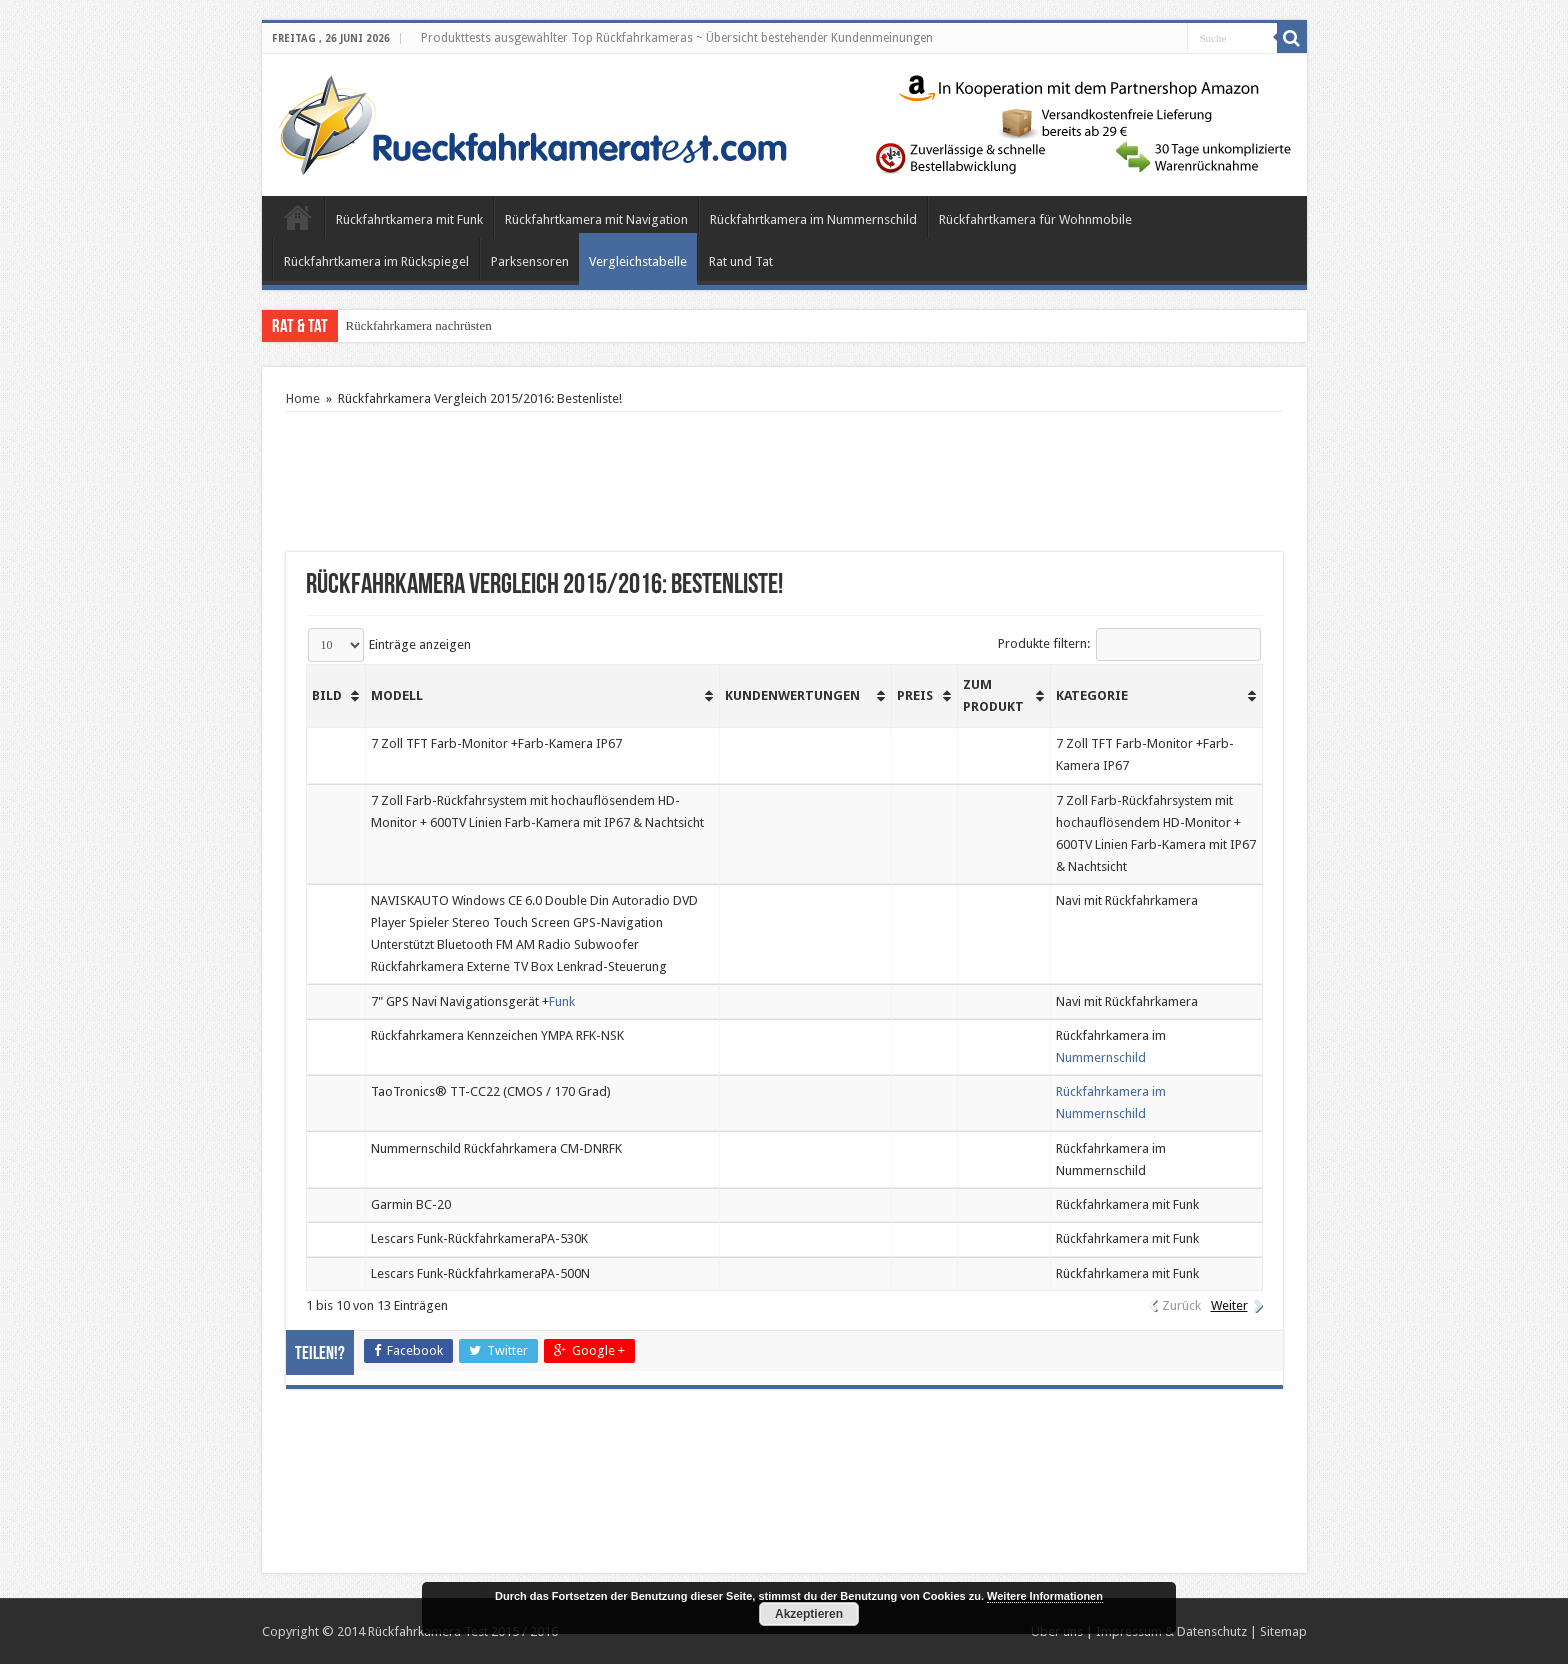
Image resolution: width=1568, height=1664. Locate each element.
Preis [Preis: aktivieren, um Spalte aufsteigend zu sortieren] (915, 695)
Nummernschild (1101, 1057)
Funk (562, 1001)
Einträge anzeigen (389, 644)
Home (298, 217)
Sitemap (1283, 1631)
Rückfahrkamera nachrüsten (419, 325)
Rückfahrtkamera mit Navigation (596, 219)
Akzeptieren (809, 1614)
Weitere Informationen (1045, 1596)
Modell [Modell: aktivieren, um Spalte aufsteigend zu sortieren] (397, 695)
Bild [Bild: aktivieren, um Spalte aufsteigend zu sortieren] (327, 695)
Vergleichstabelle (638, 261)
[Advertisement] (784, 482)
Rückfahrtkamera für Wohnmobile (1035, 219)
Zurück (1181, 1305)
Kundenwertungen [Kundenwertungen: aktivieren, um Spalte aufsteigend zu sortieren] (792, 695)
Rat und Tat (741, 261)
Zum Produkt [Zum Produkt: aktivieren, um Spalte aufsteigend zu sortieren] (993, 695)
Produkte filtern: (1129, 643)
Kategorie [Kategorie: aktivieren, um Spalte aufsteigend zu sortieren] (1092, 695)
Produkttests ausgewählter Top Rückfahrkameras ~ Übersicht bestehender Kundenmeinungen (677, 38)
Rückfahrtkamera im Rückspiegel (376, 261)
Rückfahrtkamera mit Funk (409, 219)
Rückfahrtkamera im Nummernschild (813, 219)
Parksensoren (530, 261)
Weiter (1229, 1305)
